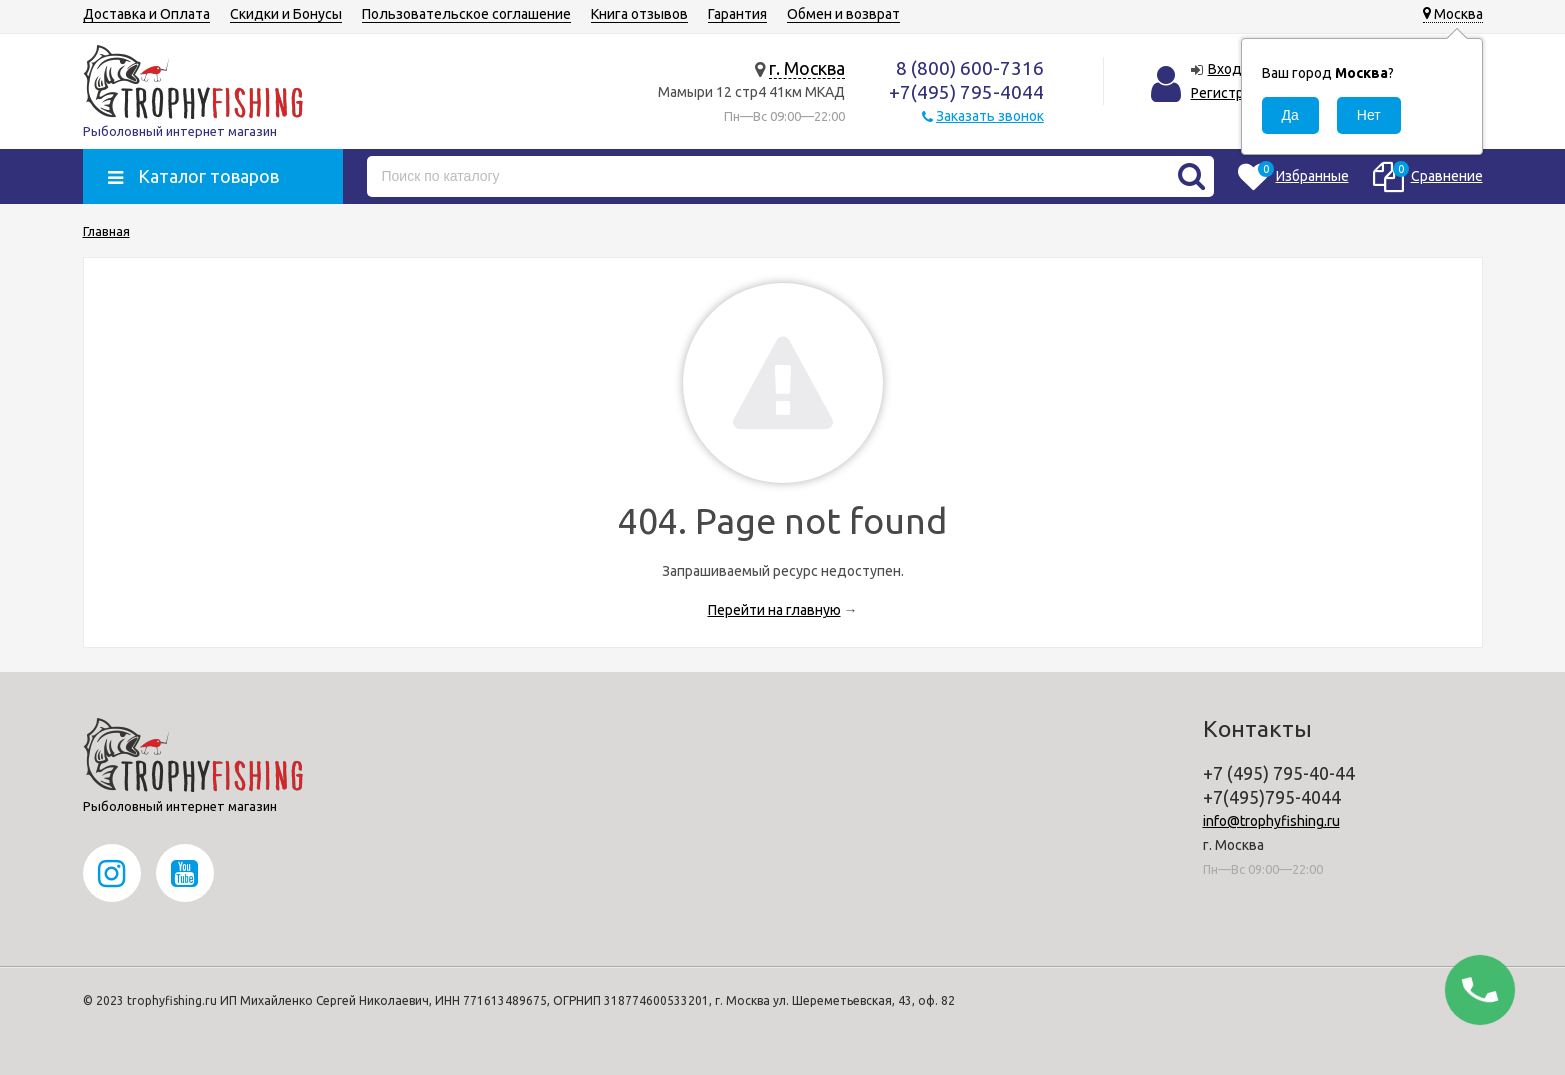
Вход (1225, 69)
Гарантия (737, 14)
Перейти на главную (774, 610)
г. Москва (807, 68)
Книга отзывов (639, 14)
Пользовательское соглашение (466, 14)
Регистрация (1232, 93)
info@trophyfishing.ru (1271, 821)
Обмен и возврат (843, 14)
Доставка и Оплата (146, 14)
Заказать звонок (990, 116)
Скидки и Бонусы (286, 14)
